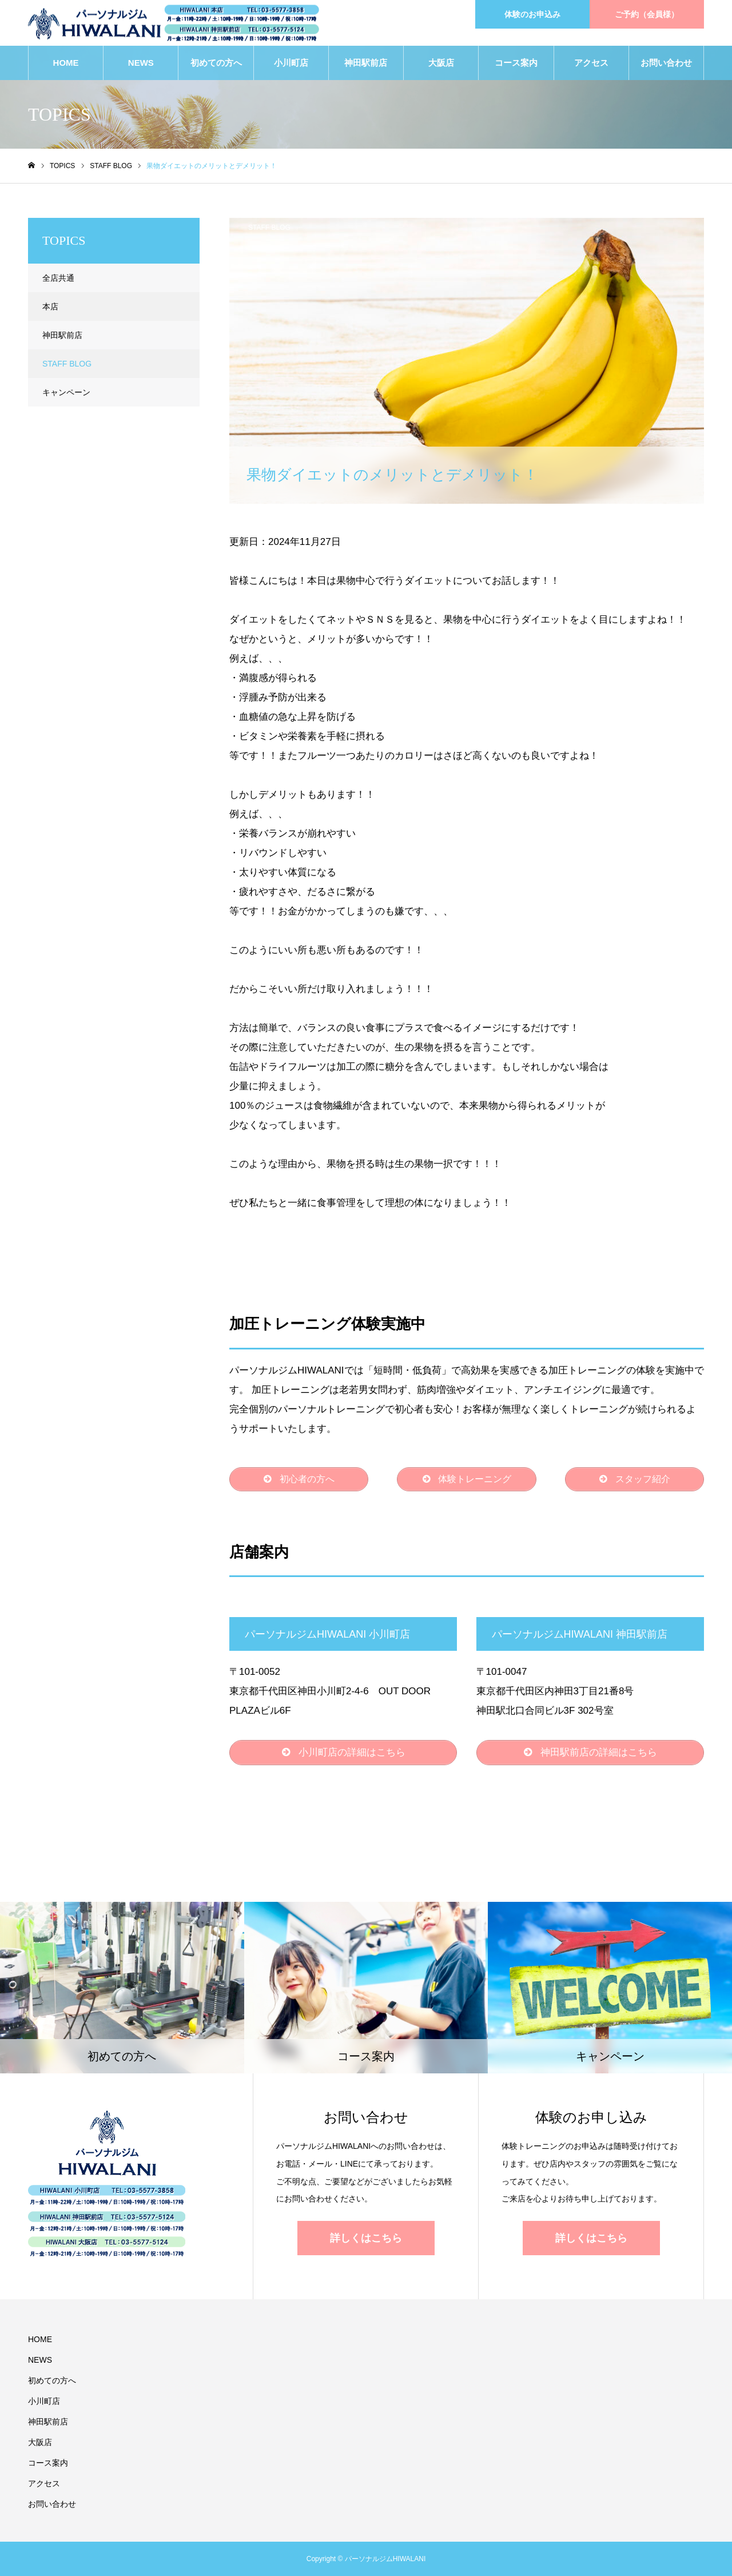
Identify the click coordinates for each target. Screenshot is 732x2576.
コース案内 (516, 62)
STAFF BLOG (269, 228)
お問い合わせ (666, 62)
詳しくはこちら (366, 2238)
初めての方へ (216, 62)
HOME (66, 62)
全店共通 (58, 277)
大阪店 (441, 62)
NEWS (141, 62)
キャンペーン (66, 392)
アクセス (591, 62)
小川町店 (291, 62)
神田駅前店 (365, 62)
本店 (50, 306)
